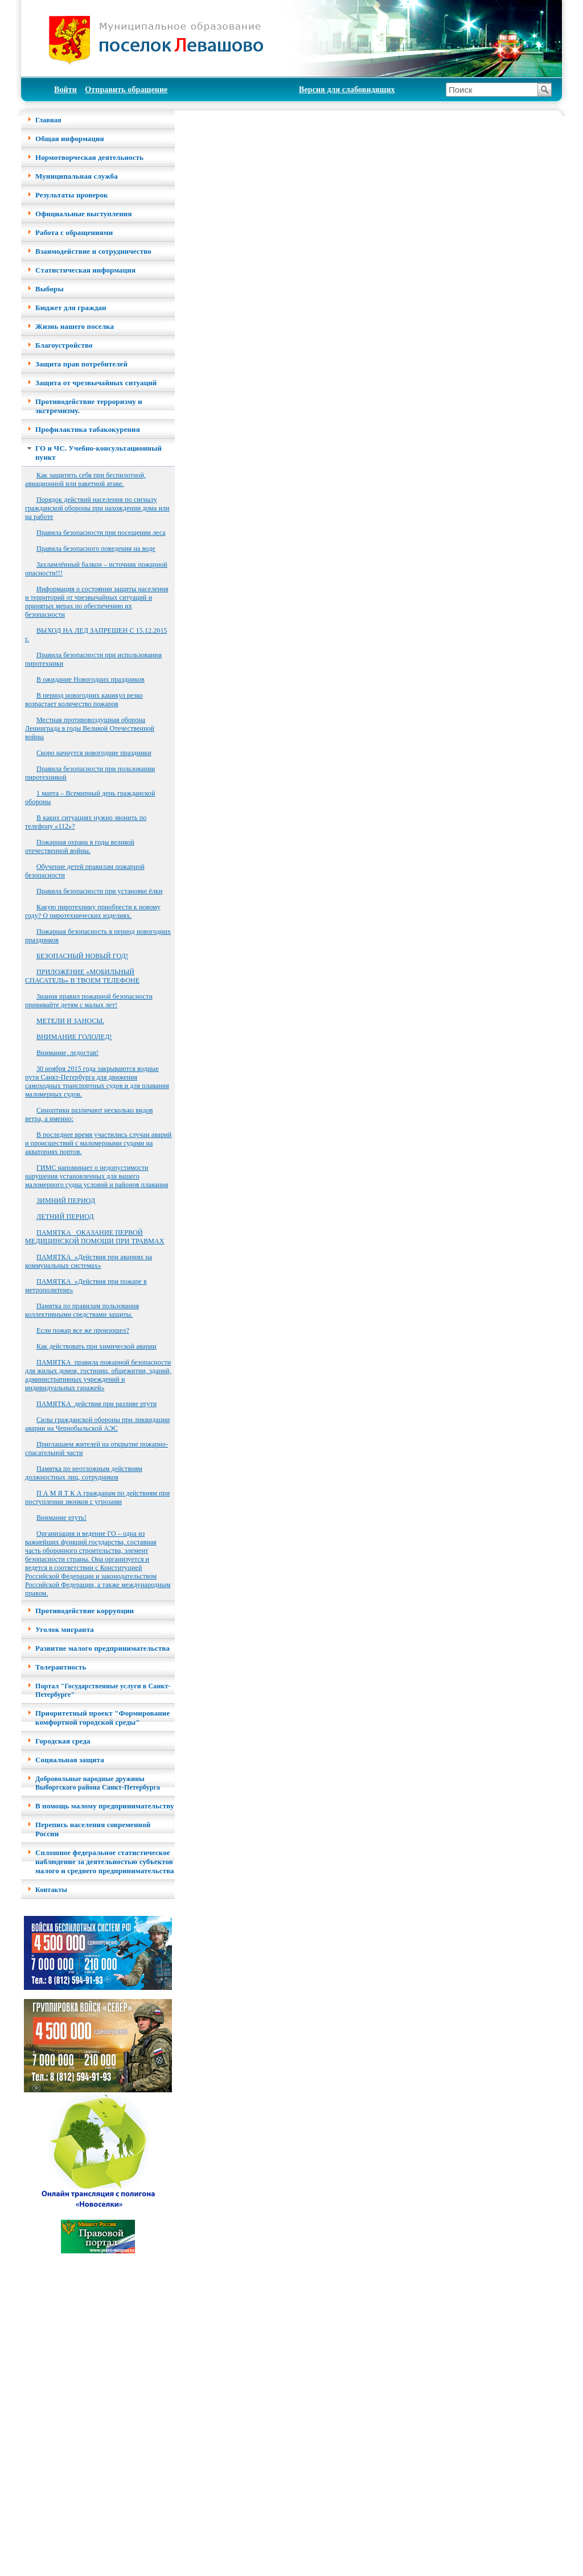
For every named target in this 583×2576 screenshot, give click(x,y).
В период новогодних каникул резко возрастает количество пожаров (84, 699)
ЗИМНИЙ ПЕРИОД (65, 1201)
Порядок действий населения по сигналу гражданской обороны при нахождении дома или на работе (97, 508)
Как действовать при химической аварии (96, 1346)
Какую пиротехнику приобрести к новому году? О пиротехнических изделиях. (93, 911)
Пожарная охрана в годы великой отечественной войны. (79, 846)
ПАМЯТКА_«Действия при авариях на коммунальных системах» (88, 1261)
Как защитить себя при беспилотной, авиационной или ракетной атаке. (85, 479)
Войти (65, 89)
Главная (48, 120)
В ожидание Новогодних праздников (90, 679)
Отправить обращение (126, 89)
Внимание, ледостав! (67, 1053)
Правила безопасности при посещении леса (101, 533)
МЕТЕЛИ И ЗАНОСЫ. (70, 1021)
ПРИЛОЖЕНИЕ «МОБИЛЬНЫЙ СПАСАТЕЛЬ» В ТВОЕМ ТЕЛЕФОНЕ (82, 976)
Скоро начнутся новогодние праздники (93, 753)
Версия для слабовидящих (347, 89)
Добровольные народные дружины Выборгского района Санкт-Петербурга (97, 1783)
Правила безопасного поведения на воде (95, 549)
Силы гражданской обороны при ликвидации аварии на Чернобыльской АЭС (97, 1424)
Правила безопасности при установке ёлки (99, 891)
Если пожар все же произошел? (82, 1330)
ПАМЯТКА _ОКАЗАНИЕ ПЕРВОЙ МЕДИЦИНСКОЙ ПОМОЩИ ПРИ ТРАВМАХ (94, 1237)
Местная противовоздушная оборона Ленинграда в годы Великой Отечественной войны (89, 728)
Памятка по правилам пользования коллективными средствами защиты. (82, 1310)
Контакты (51, 1890)
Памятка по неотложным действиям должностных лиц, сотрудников (83, 1473)
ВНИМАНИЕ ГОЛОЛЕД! (74, 1037)
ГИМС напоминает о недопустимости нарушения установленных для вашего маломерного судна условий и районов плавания (96, 1176)
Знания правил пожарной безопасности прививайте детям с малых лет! (89, 1000)
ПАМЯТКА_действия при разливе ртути (96, 1404)
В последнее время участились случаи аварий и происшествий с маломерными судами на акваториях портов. (98, 1143)
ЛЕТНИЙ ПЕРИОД (65, 1217)
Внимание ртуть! (61, 1518)
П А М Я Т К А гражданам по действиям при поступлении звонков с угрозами (97, 1497)
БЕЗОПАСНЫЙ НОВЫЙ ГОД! (82, 956)
